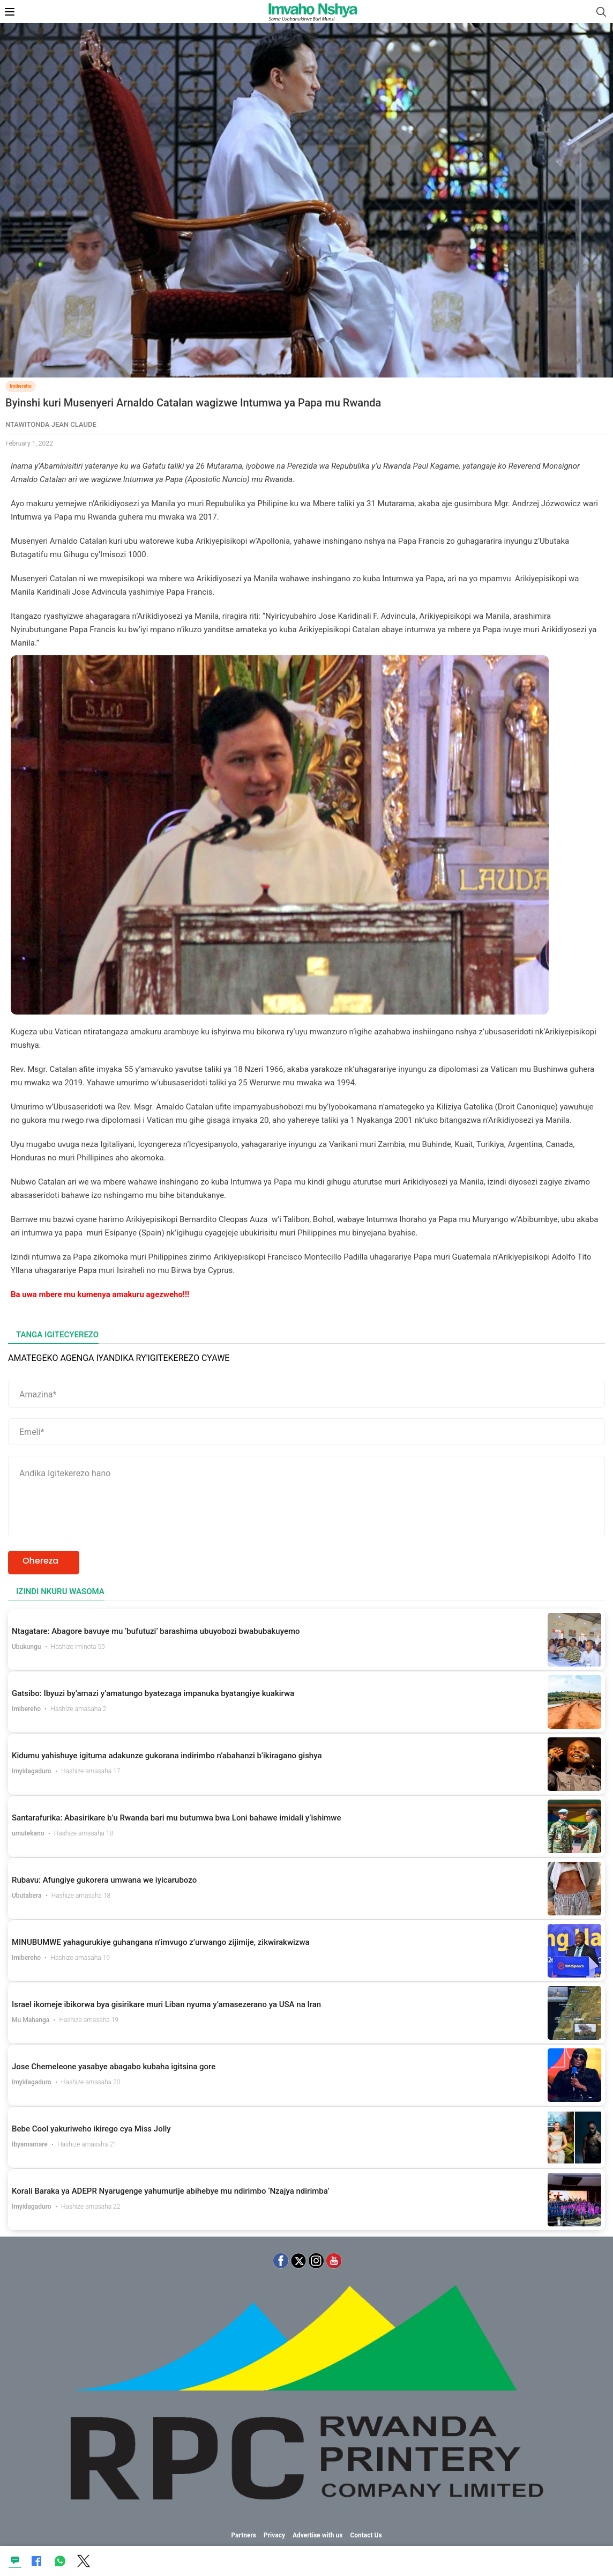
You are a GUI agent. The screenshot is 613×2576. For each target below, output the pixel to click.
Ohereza (40, 1561)
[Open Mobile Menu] (9, 11)
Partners (243, 2535)
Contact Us (366, 2535)
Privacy (274, 2535)
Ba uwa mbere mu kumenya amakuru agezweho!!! (100, 1294)
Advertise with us (318, 2535)
